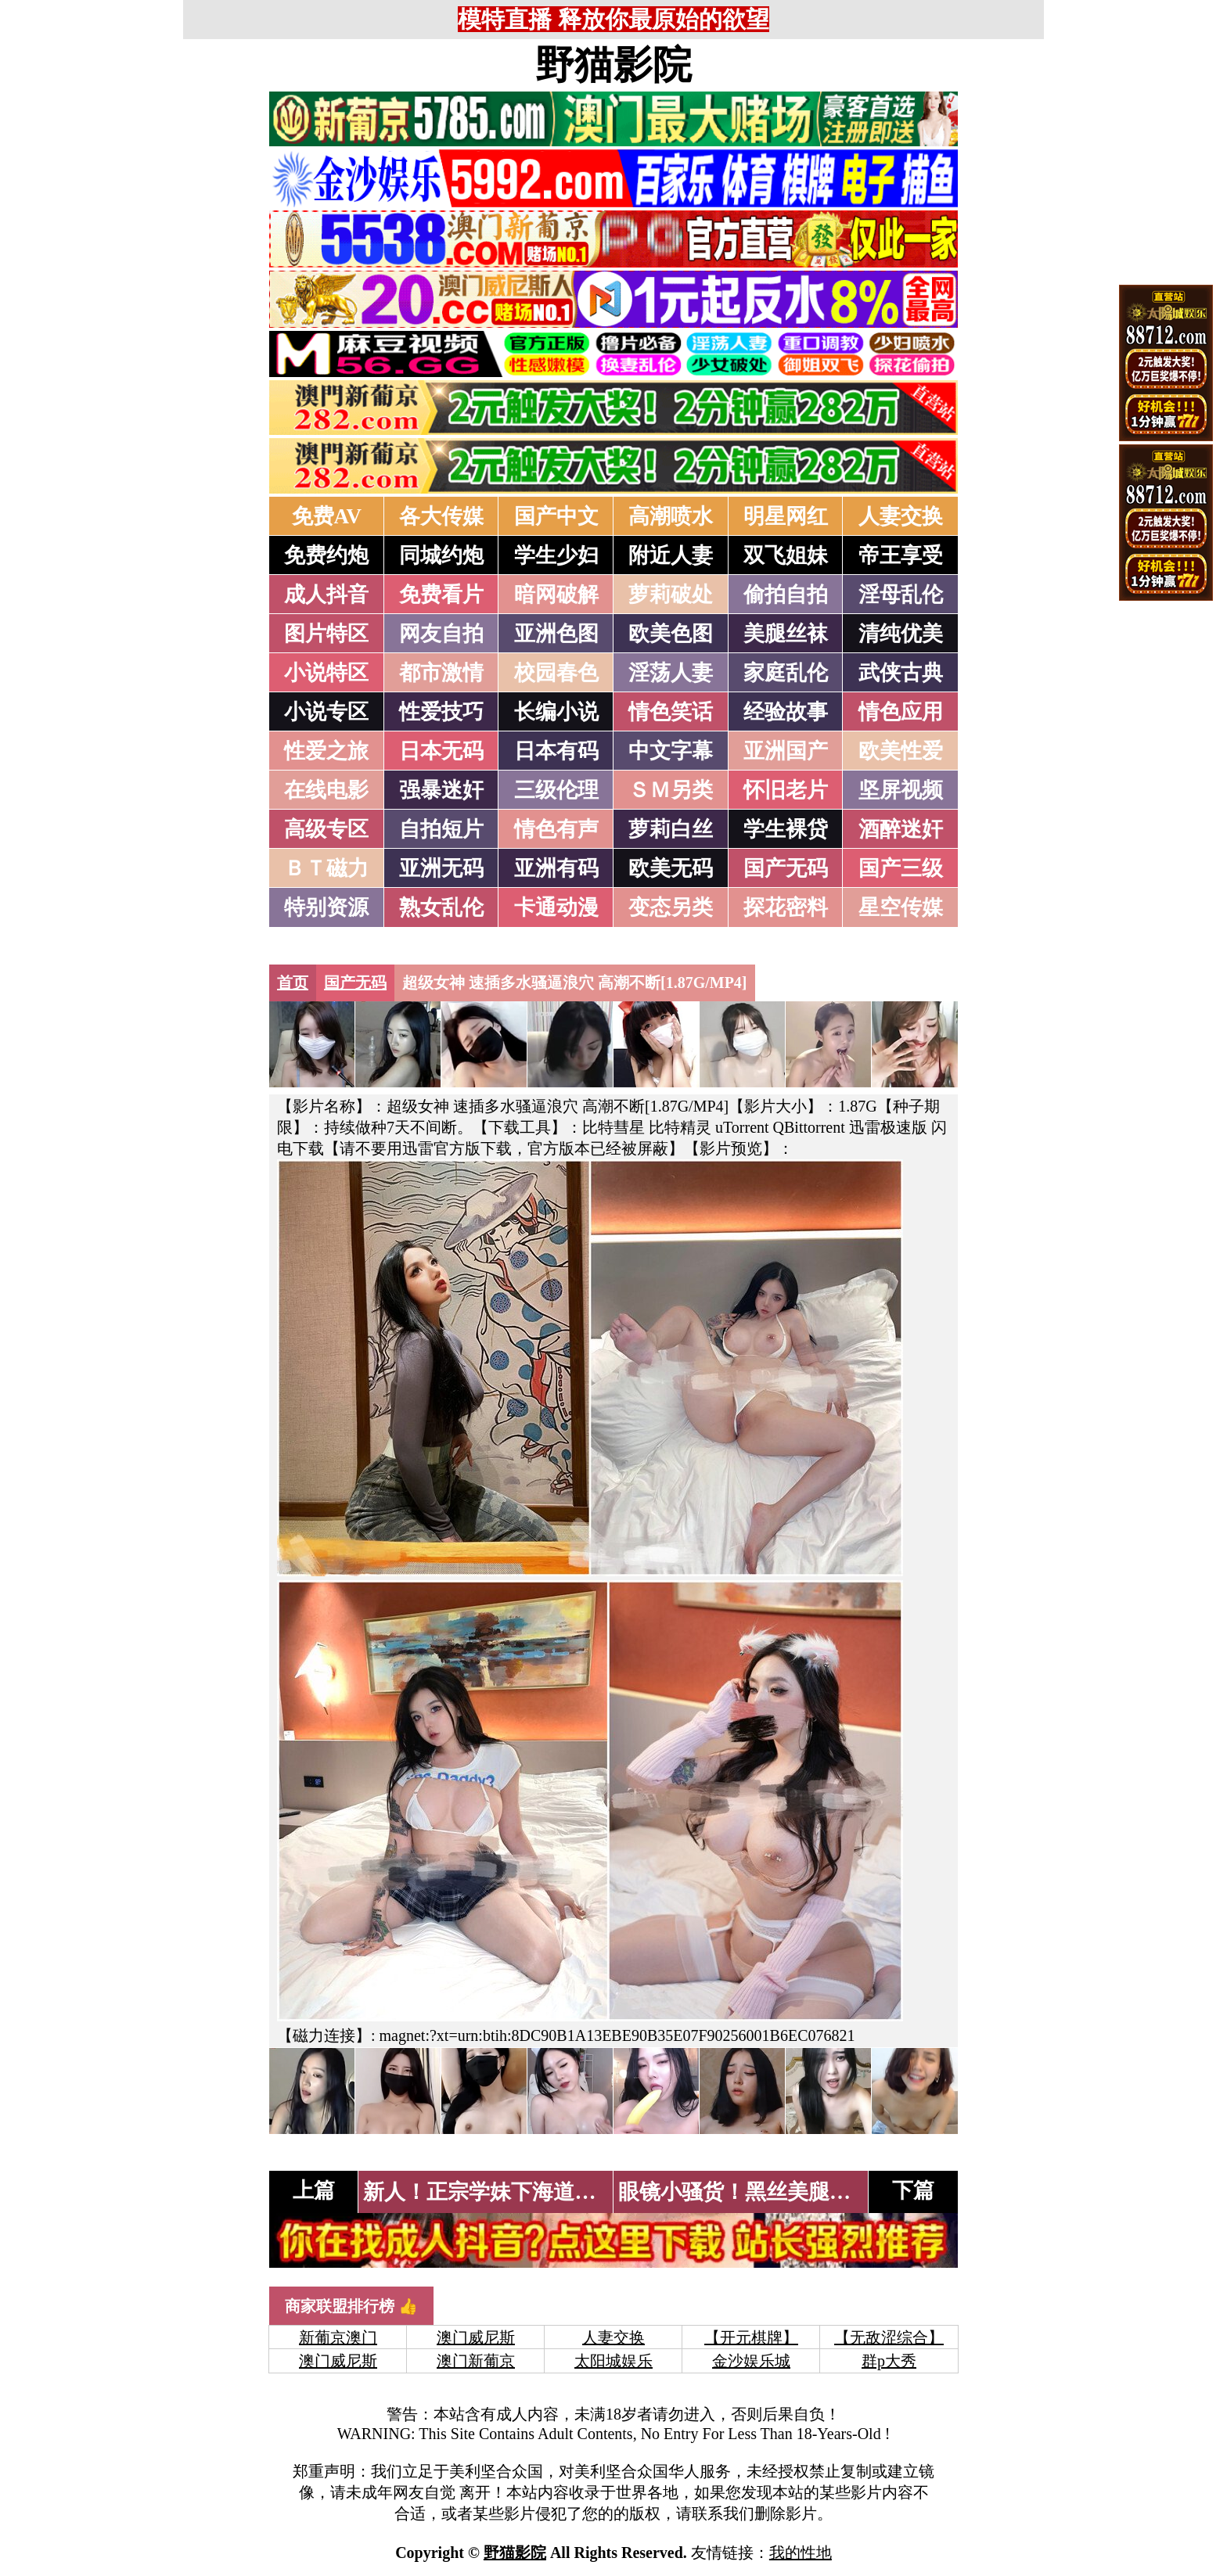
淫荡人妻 (670, 672)
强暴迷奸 (441, 790)
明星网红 (785, 516)
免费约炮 (326, 555)
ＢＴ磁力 (326, 868)
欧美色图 (670, 633)
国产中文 (556, 516)
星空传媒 (900, 907)
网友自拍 (441, 633)
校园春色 (556, 672)
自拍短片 (441, 829)
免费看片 (441, 594)
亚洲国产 (785, 751)
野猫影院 (613, 65)
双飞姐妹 (785, 555)
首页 (292, 982)
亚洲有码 (556, 868)
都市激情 (441, 672)
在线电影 (326, 790)
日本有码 (556, 751)
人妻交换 (900, 516)
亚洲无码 (441, 868)
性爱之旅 (326, 751)
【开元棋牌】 (751, 2337)
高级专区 (326, 829)
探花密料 (785, 907)
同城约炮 (441, 555)
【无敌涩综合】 (889, 2337)
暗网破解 (556, 594)
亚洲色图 (556, 633)
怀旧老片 (785, 790)
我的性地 (800, 2552)
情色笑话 (670, 712)
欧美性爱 (900, 751)
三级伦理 (556, 790)
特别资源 (326, 907)
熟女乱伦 (441, 907)
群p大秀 (889, 2360)
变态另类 (670, 907)
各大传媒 (441, 516)
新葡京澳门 (338, 2337)
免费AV (327, 516)
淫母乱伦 (900, 594)
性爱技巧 (441, 712)
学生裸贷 (785, 829)
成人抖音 (326, 594)
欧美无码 (670, 868)
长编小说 (556, 712)
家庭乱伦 (785, 672)
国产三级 (900, 868)
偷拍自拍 (785, 594)
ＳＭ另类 (670, 790)
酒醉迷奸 (900, 829)
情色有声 (556, 829)
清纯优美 (900, 633)
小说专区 (326, 712)
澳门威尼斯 (476, 2337)
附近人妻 (670, 555)
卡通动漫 (556, 907)
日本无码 (441, 751)
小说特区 (326, 672)
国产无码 (785, 868)
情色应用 (900, 712)
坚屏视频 (900, 790)
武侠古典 (900, 672)
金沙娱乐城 (751, 2360)
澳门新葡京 (476, 2360)
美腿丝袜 (785, 633)
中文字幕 (670, 751)
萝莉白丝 (670, 829)
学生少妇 (556, 555)
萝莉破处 (670, 594)
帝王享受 (900, 555)
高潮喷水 (670, 516)
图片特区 (326, 633)
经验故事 (785, 712)
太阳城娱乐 (613, 2360)
